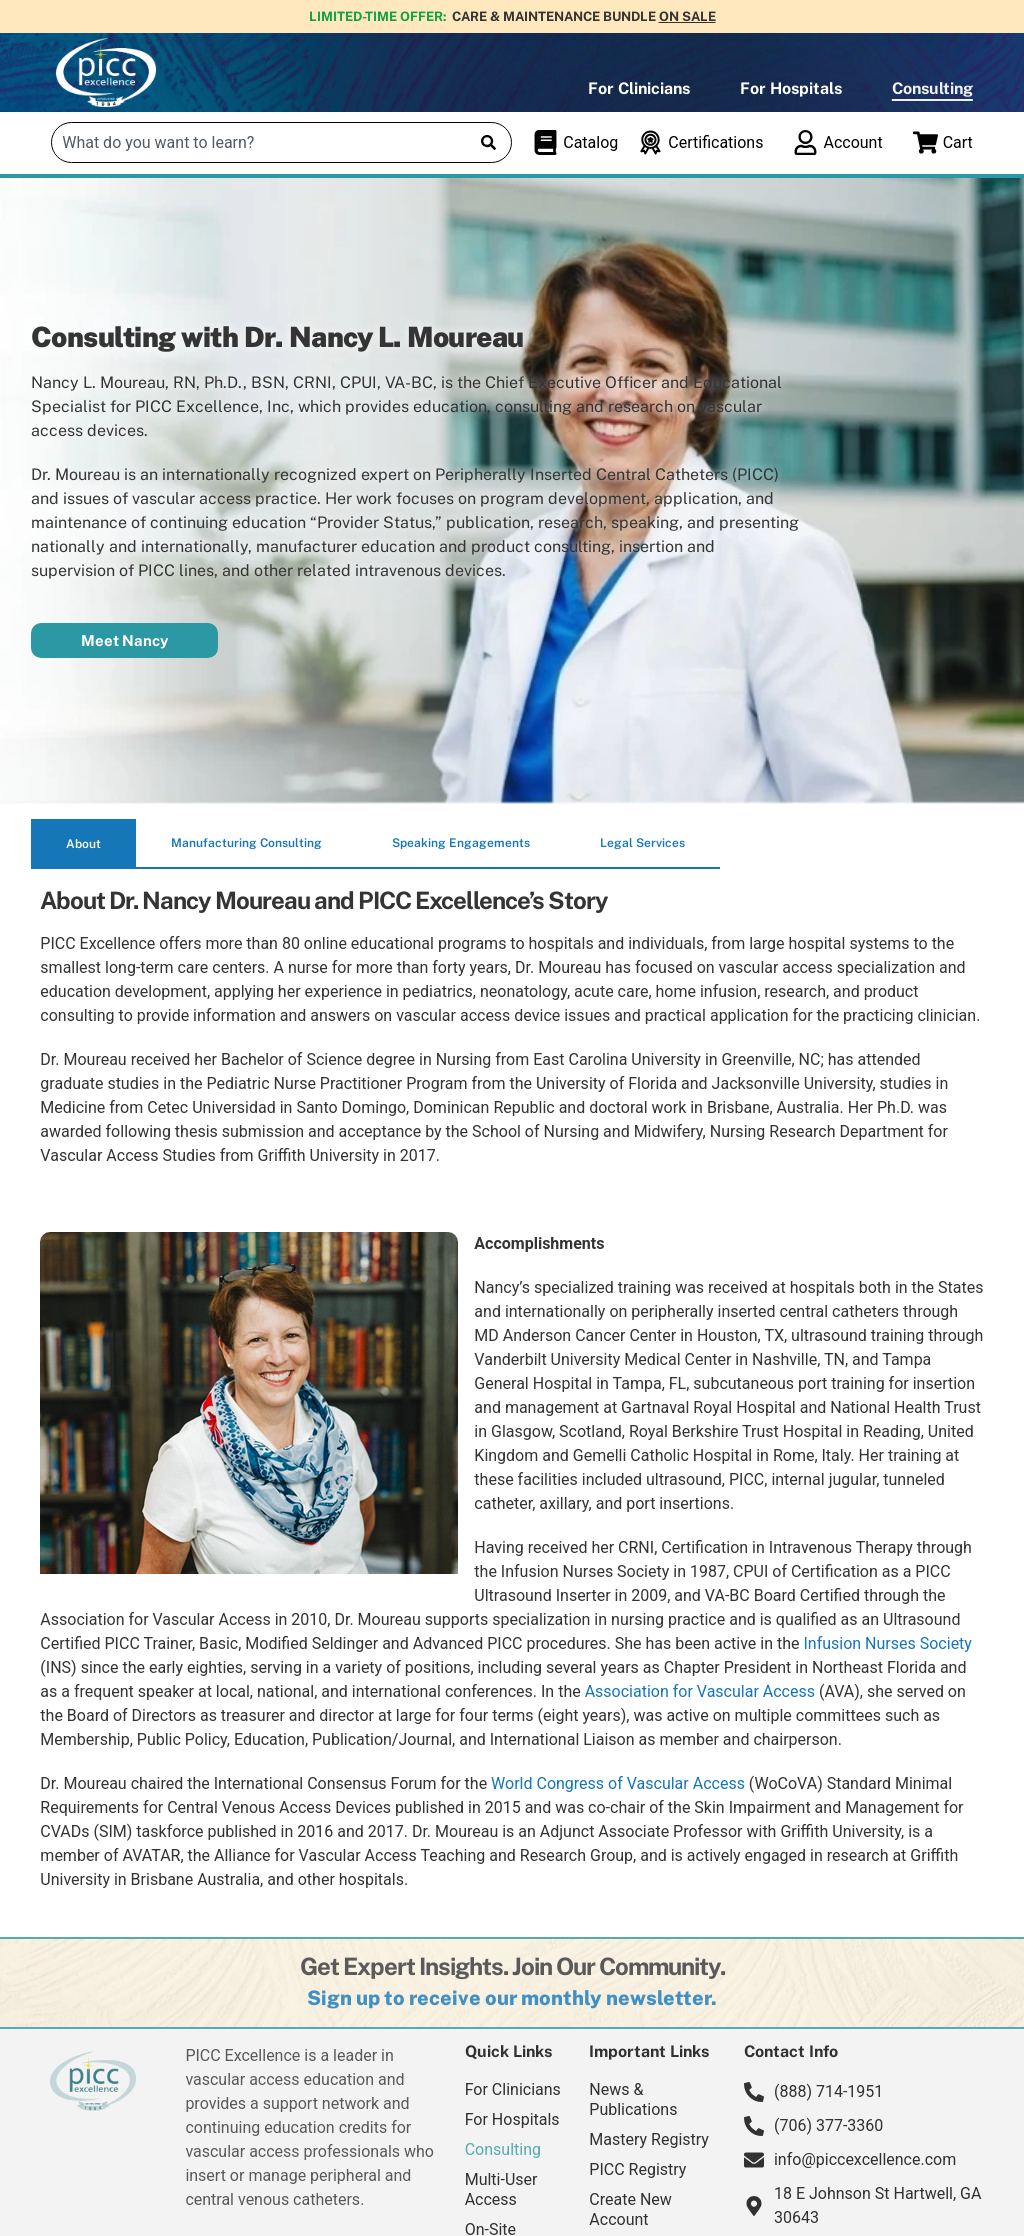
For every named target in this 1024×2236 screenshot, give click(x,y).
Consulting (932, 88)
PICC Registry (637, 2169)
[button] (512, 1998)
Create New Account (630, 2209)
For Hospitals (791, 88)
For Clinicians (639, 88)
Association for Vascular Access (700, 1691)
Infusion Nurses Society (887, 1643)
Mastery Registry (649, 2139)
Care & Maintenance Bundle (584, 16)
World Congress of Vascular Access (618, 1783)
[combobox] (260, 142)
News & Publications (633, 2099)
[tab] (83, 844)
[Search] (488, 142)
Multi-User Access (501, 2189)
